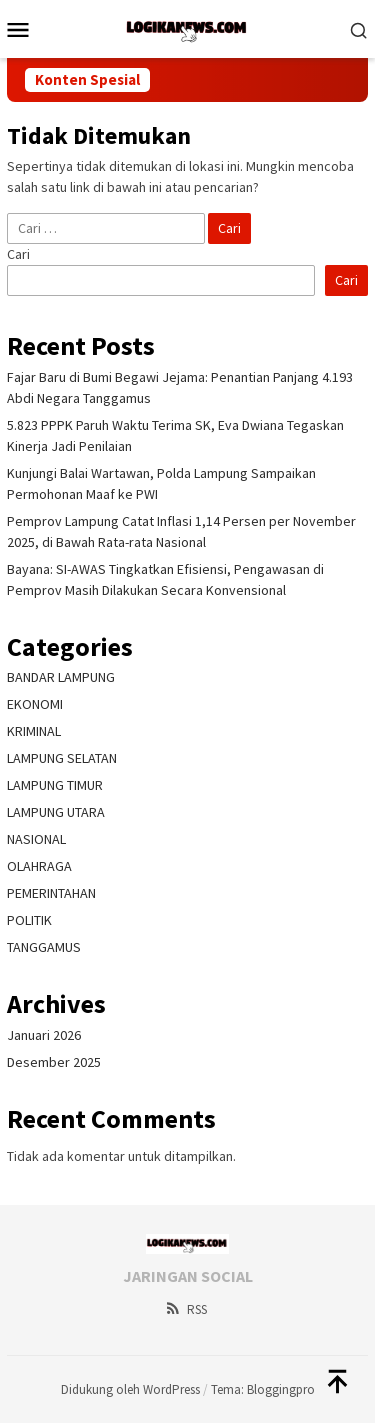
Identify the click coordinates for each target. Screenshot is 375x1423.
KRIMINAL (34, 731)
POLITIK (29, 920)
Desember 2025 (54, 1062)
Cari (18, 254)
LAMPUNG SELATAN (62, 758)
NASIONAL (36, 839)
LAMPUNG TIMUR (55, 785)
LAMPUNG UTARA (56, 812)
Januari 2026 (44, 1035)
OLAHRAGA (39, 866)
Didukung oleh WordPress (130, 1389)
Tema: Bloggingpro (263, 1389)
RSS (185, 1309)
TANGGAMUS (44, 947)
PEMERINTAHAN (51, 893)
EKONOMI (35, 704)
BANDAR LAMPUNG (61, 677)
